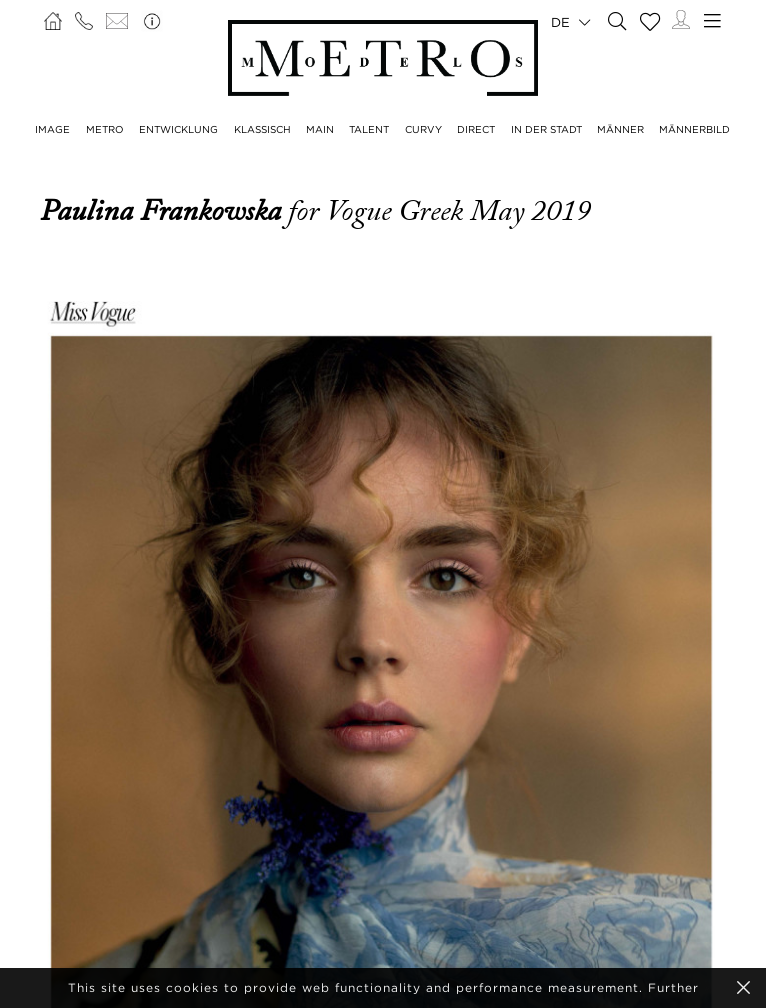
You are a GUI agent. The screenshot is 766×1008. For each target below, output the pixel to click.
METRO (105, 129)
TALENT (369, 129)
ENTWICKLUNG (178, 129)
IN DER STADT (546, 129)
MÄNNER (620, 129)
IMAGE (52, 129)
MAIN (320, 129)
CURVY (423, 129)
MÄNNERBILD (694, 129)
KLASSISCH (262, 129)
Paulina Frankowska (164, 211)
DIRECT (476, 129)
